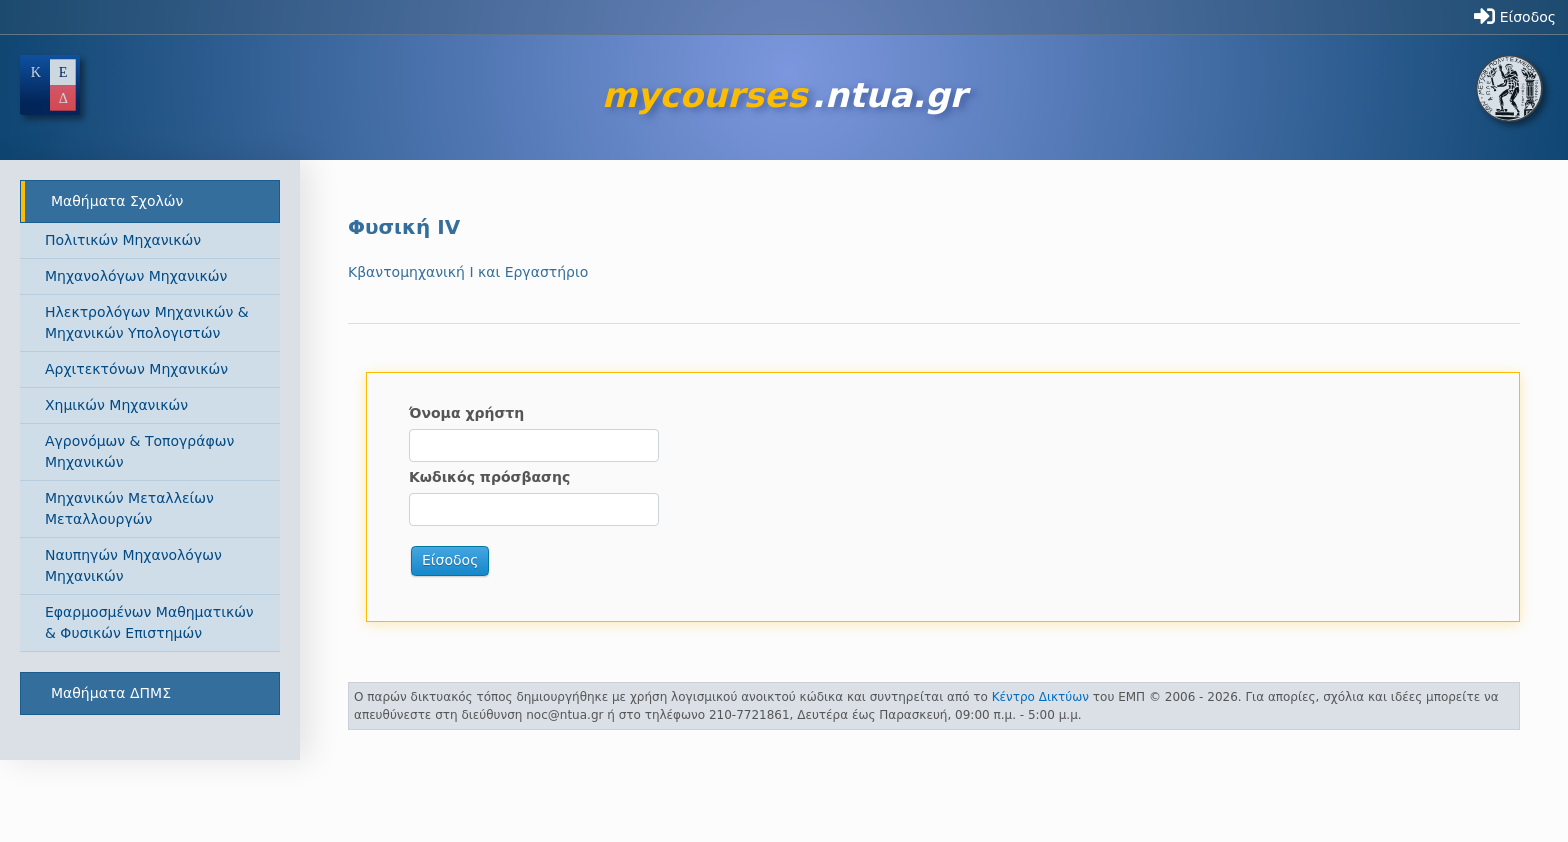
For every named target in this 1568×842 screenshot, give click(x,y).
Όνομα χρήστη (466, 413)
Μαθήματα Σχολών (117, 201)
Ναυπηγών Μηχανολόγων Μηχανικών (133, 565)
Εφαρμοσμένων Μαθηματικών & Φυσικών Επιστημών (149, 622)
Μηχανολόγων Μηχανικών (136, 276)
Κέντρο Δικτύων (1040, 697)
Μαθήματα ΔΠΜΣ (111, 693)
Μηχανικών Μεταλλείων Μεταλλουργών (129, 508)
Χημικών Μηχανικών (116, 405)
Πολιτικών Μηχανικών (123, 240)
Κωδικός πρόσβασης (489, 477)
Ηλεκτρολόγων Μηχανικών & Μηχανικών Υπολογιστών (147, 322)
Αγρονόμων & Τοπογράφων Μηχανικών (139, 451)
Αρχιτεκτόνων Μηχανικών (136, 369)
